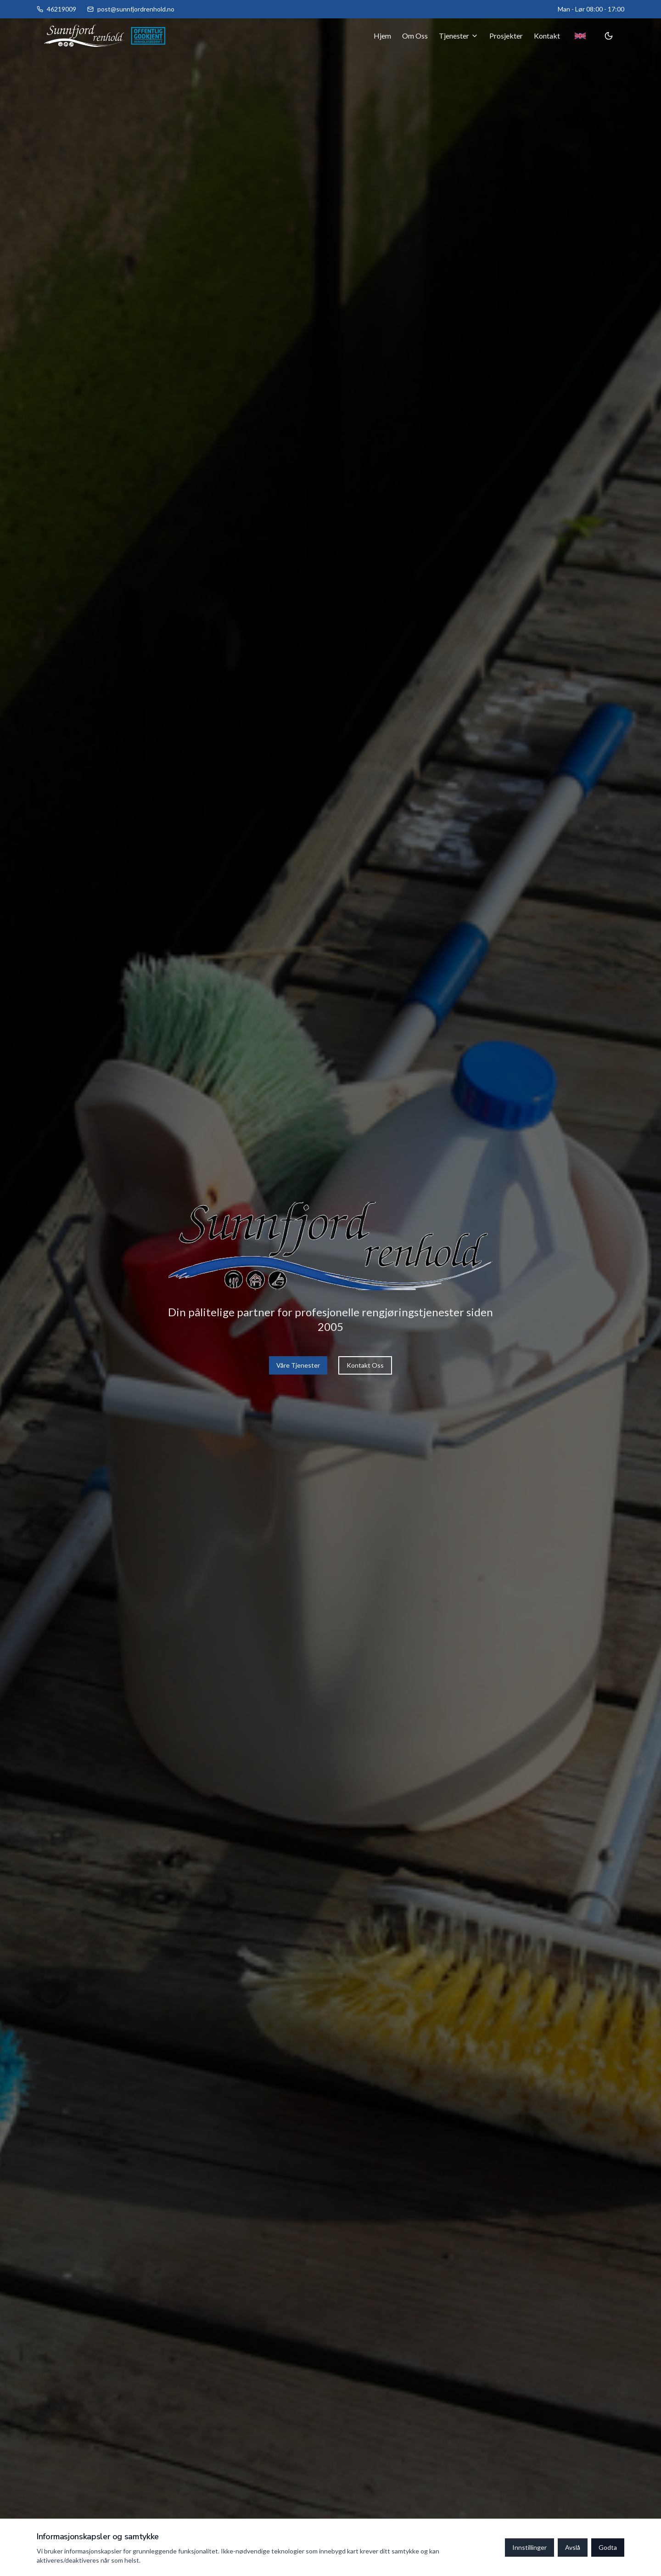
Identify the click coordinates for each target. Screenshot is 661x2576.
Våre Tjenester (298, 1365)
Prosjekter (506, 35)
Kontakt (547, 35)
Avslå (572, 2547)
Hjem (382, 35)
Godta (608, 2547)
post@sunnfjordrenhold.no (135, 9)
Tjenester (458, 35)
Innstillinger (529, 2547)
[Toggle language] (580, 36)
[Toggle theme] (608, 36)
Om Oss (415, 35)
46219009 (61, 9)
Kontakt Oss (365, 1365)
